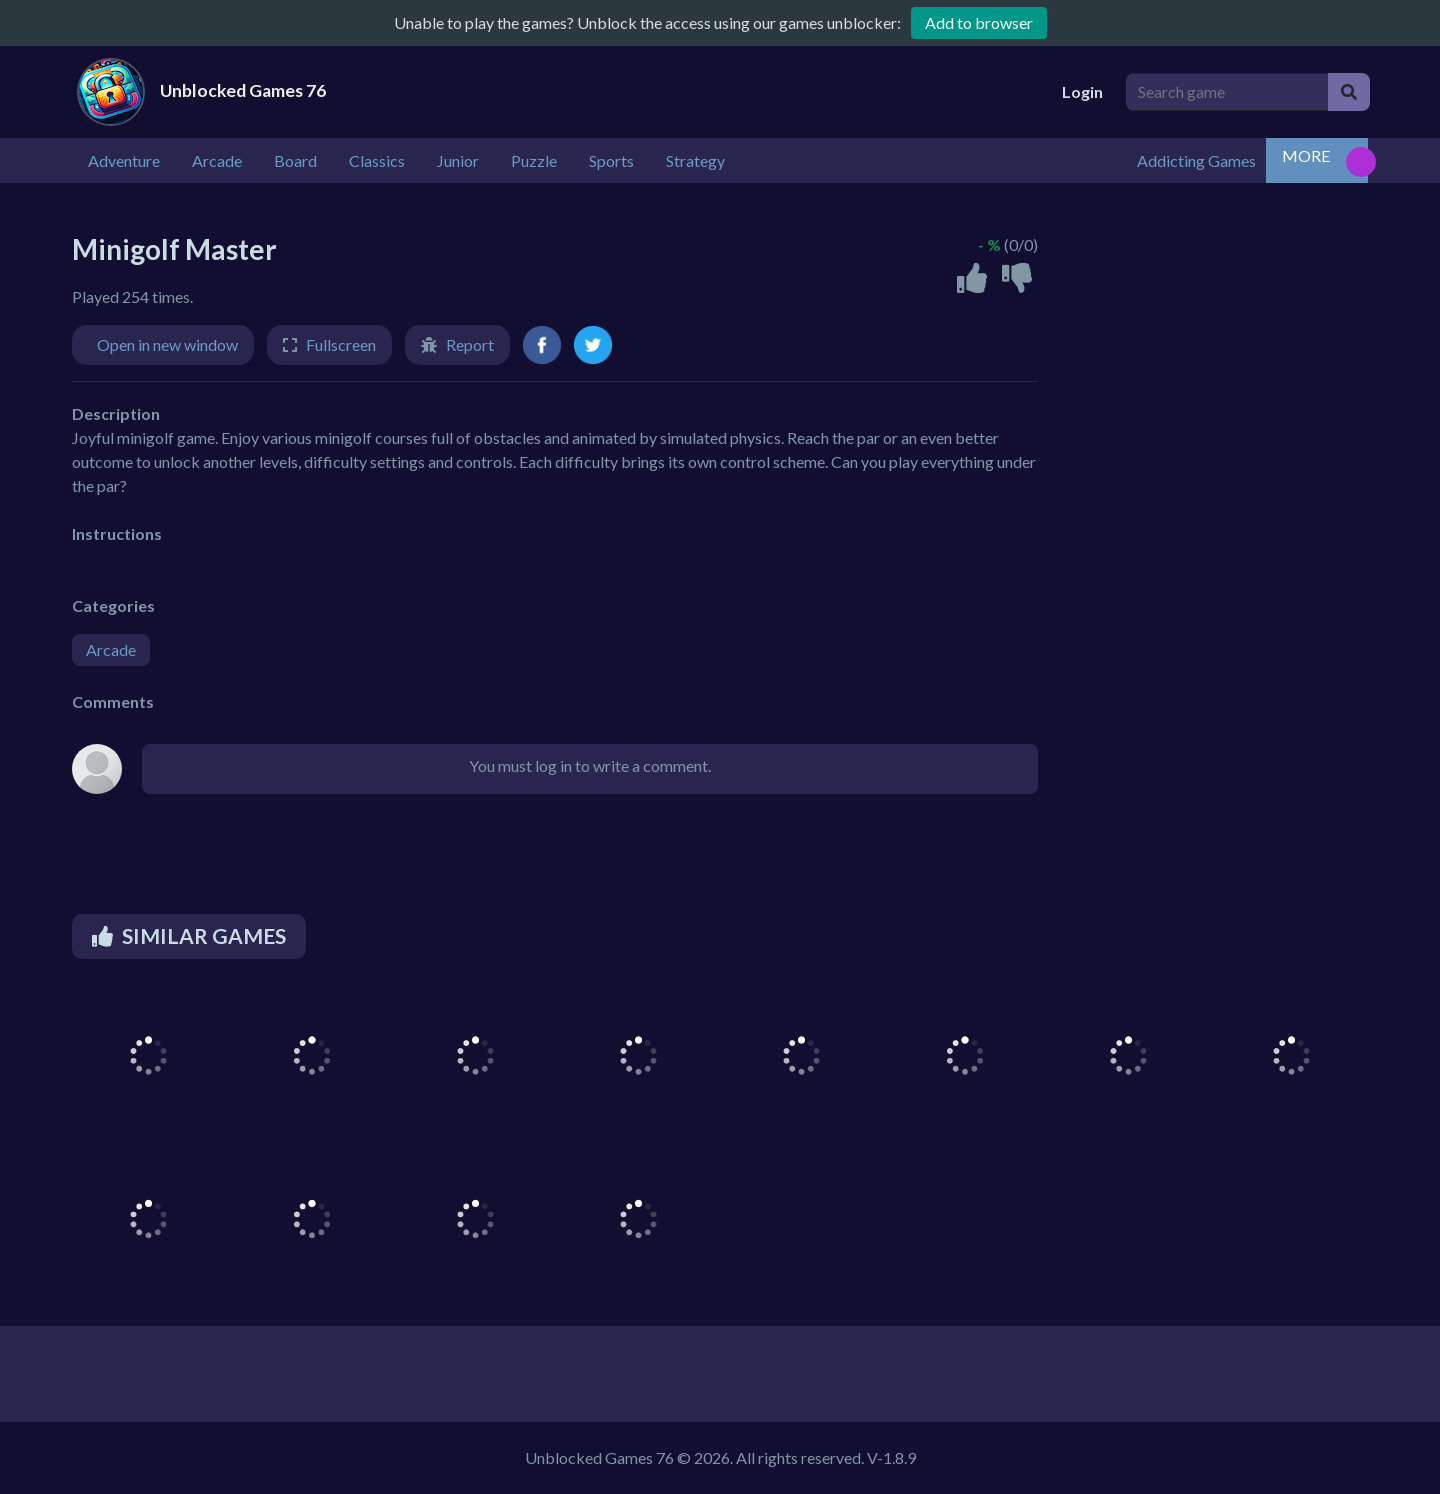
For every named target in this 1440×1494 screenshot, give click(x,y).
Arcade (111, 649)
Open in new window (167, 344)
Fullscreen (341, 344)
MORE (1306, 155)
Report (470, 344)
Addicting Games (1196, 160)
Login (1082, 91)
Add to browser (979, 22)
